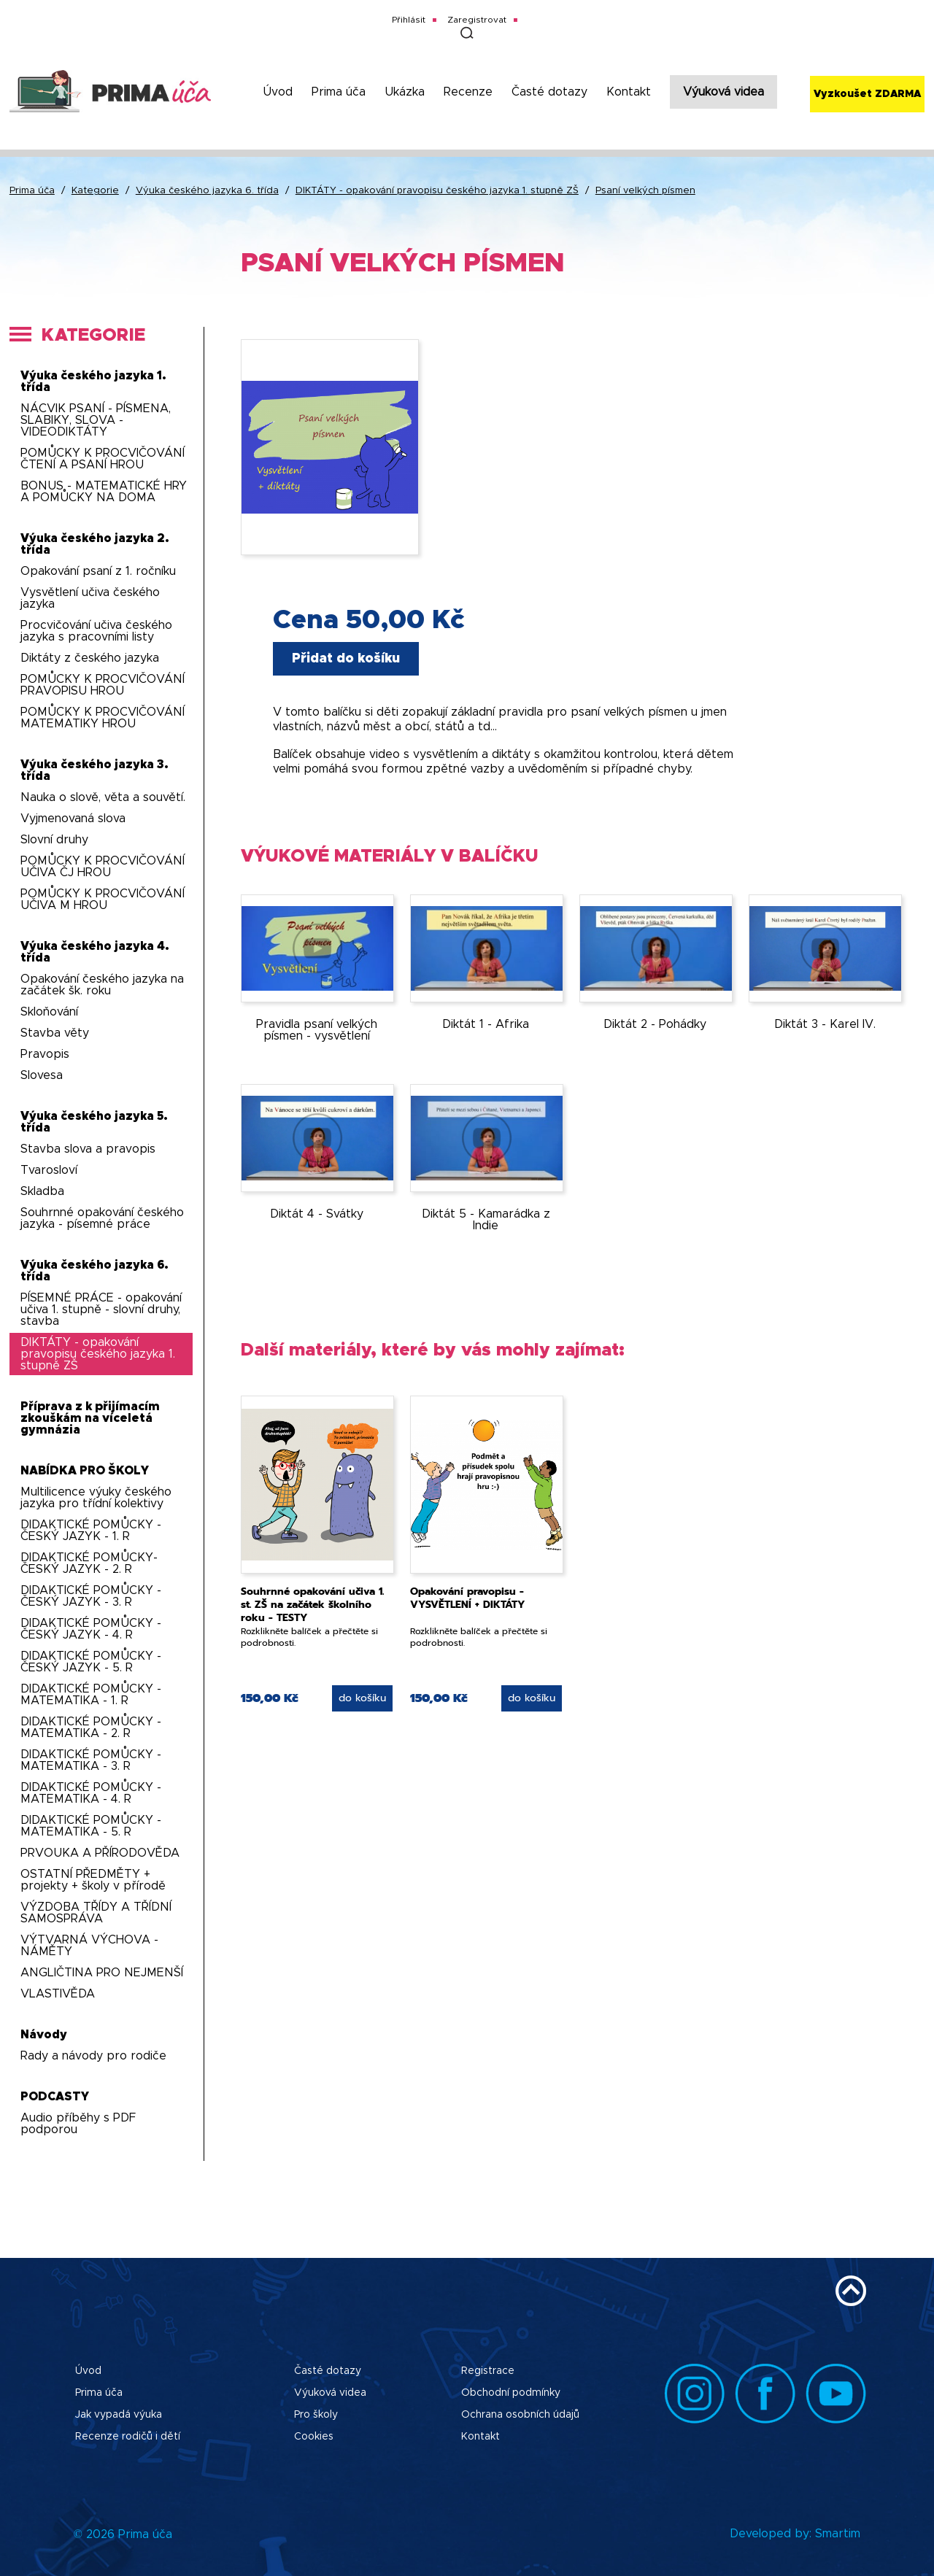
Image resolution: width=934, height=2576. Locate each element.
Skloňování (49, 1012)
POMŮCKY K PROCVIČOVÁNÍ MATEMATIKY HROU (102, 718)
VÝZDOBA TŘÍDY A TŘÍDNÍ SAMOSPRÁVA (95, 1913)
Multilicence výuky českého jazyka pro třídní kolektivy (95, 1497)
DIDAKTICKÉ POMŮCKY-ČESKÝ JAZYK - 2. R (89, 1563)
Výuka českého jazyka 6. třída (207, 191)
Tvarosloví (48, 1170)
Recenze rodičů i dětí (127, 2437)
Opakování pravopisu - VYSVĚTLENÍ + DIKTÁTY (467, 1598)
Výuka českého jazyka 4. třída (94, 952)
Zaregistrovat (476, 19)
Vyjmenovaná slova (73, 818)
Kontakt (628, 92)
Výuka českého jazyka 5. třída (94, 1122)
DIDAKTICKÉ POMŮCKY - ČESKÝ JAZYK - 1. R (90, 1530)
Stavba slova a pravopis (87, 1149)
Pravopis (44, 1054)
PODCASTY (54, 2097)
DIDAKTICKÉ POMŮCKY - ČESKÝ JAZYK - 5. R (90, 1662)
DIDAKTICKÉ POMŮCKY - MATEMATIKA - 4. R (90, 1793)
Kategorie (95, 191)
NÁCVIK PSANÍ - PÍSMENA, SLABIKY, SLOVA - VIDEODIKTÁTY (95, 420)
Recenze (468, 92)
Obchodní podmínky (510, 2393)
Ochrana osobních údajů (520, 2415)
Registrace (487, 2371)
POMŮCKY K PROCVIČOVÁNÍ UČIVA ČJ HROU (102, 866)
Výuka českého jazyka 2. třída (94, 544)
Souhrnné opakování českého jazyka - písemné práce (102, 1218)
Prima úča (339, 92)
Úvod (278, 92)
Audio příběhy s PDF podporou (78, 2123)
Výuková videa (723, 92)
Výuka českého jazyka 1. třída (93, 381)
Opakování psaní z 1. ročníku (98, 571)
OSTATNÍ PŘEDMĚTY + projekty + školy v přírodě (93, 1880)
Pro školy (316, 2415)
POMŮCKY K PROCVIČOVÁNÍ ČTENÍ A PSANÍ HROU (102, 459)
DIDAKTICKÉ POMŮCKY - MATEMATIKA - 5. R (90, 1826)
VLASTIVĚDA (57, 1994)
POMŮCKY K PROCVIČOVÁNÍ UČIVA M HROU (102, 899)
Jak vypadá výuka (118, 2415)
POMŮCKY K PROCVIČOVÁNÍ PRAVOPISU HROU (102, 685)
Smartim (837, 2534)
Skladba (42, 1191)
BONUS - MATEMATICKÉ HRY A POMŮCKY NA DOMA (103, 491)
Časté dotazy (549, 92)
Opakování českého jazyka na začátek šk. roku (102, 985)
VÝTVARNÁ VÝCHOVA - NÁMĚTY (89, 1945)
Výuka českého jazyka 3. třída (94, 770)
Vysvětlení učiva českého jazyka (90, 598)
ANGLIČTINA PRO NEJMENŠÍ (101, 1973)
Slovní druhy (54, 840)
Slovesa (41, 1075)
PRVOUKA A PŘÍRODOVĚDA (100, 1853)
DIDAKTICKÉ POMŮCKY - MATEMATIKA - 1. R (90, 1694)
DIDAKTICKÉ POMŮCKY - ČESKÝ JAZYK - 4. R (90, 1629)
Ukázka (405, 92)
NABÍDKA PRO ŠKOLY (84, 1471)
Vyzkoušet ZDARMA (867, 94)
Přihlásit (408, 19)
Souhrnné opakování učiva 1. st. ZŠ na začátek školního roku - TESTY (312, 1604)
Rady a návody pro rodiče (93, 2056)
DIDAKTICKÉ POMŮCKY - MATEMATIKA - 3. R (90, 1760)
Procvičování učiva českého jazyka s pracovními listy (96, 631)
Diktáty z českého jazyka (89, 658)
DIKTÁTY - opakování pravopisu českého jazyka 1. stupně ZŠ (437, 191)
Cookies (313, 2437)
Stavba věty (54, 1033)
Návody (43, 2035)
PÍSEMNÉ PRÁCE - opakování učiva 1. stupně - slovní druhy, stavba (101, 1309)
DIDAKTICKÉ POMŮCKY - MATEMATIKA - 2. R (90, 1727)
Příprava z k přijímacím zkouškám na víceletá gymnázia (90, 1418)
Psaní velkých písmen (645, 191)
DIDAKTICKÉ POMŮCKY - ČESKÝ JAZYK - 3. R (90, 1596)
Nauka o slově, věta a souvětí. (102, 797)
